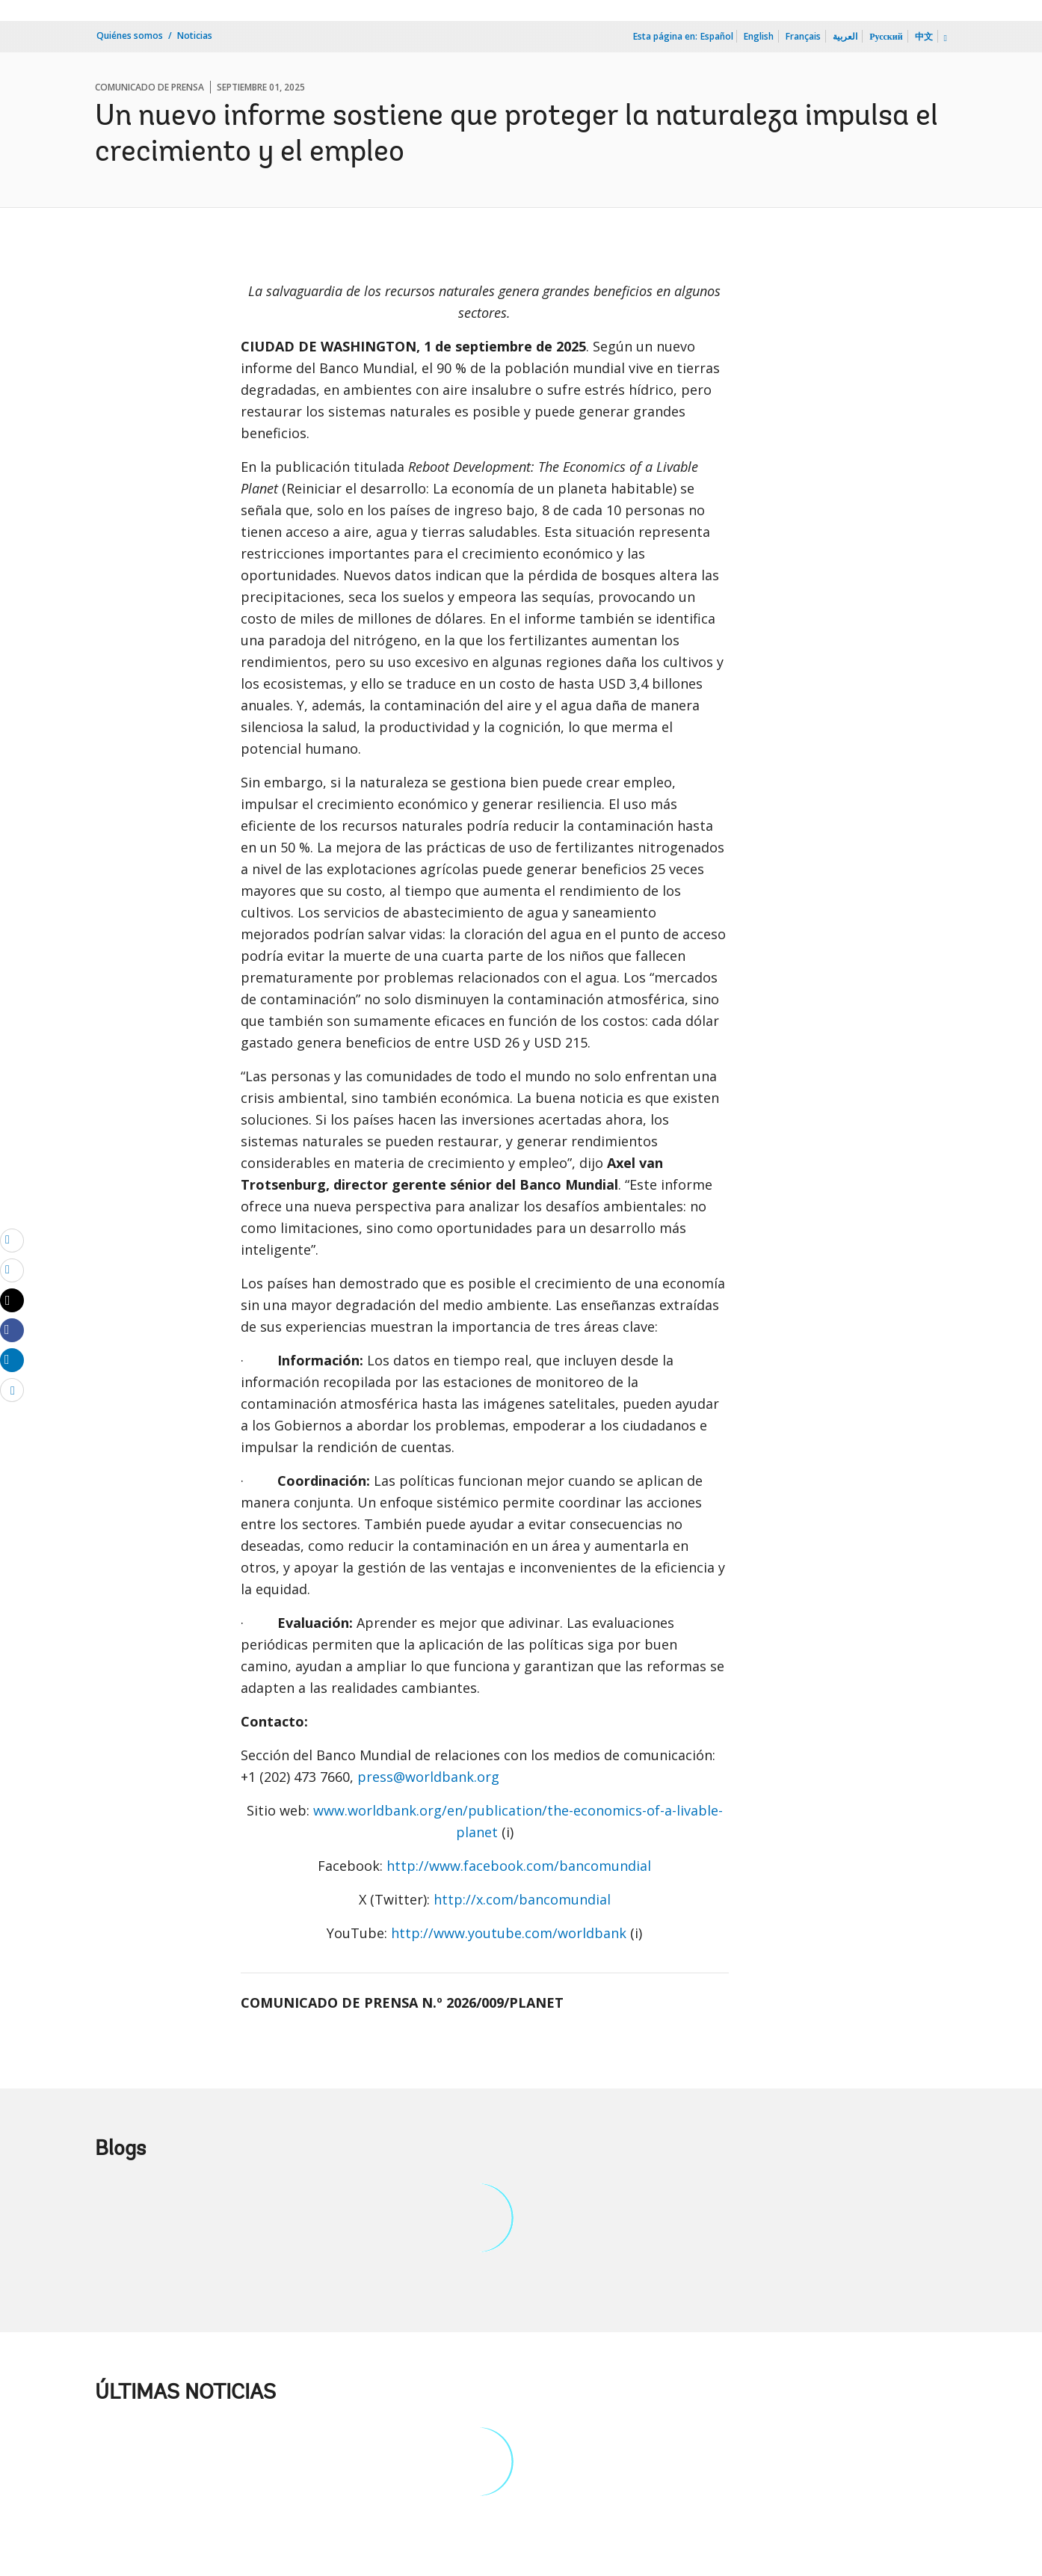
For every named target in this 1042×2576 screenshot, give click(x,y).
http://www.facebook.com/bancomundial (518, 1866)
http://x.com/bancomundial (522, 1899)
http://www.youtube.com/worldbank (508, 1933)
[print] (12, 1269)
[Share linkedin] (12, 1359)
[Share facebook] (12, 1329)
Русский (885, 36)
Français (803, 36)
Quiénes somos (129, 35)
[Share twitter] (12, 1300)
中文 (924, 36)
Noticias (194, 35)
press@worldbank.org (428, 1777)
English (759, 36)
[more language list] (944, 38)
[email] (12, 1239)
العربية (845, 36)
